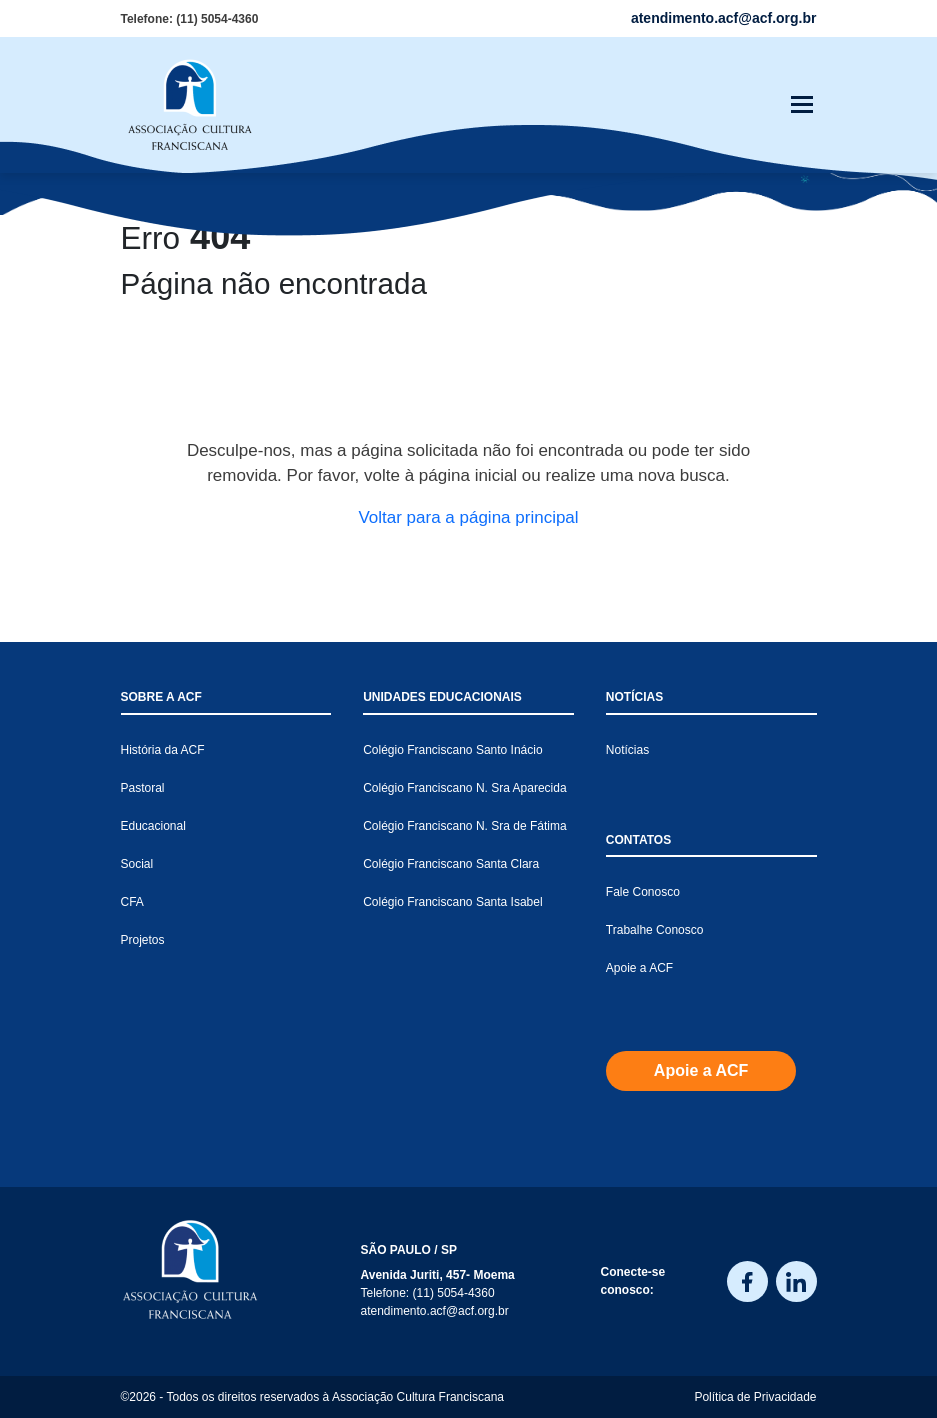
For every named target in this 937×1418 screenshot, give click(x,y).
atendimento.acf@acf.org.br (435, 1311)
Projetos (143, 940)
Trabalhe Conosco (655, 930)
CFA (132, 902)
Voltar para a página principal (468, 517)
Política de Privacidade (755, 1397)
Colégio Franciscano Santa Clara (451, 864)
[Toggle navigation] (802, 105)
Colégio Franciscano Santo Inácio (452, 750)
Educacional (153, 826)
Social (137, 864)
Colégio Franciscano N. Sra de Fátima (464, 826)
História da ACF (163, 750)
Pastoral (143, 788)
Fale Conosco (643, 892)
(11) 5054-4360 (217, 19)
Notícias (627, 750)
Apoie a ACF (639, 968)
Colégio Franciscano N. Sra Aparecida (464, 788)
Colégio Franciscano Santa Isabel (452, 902)
